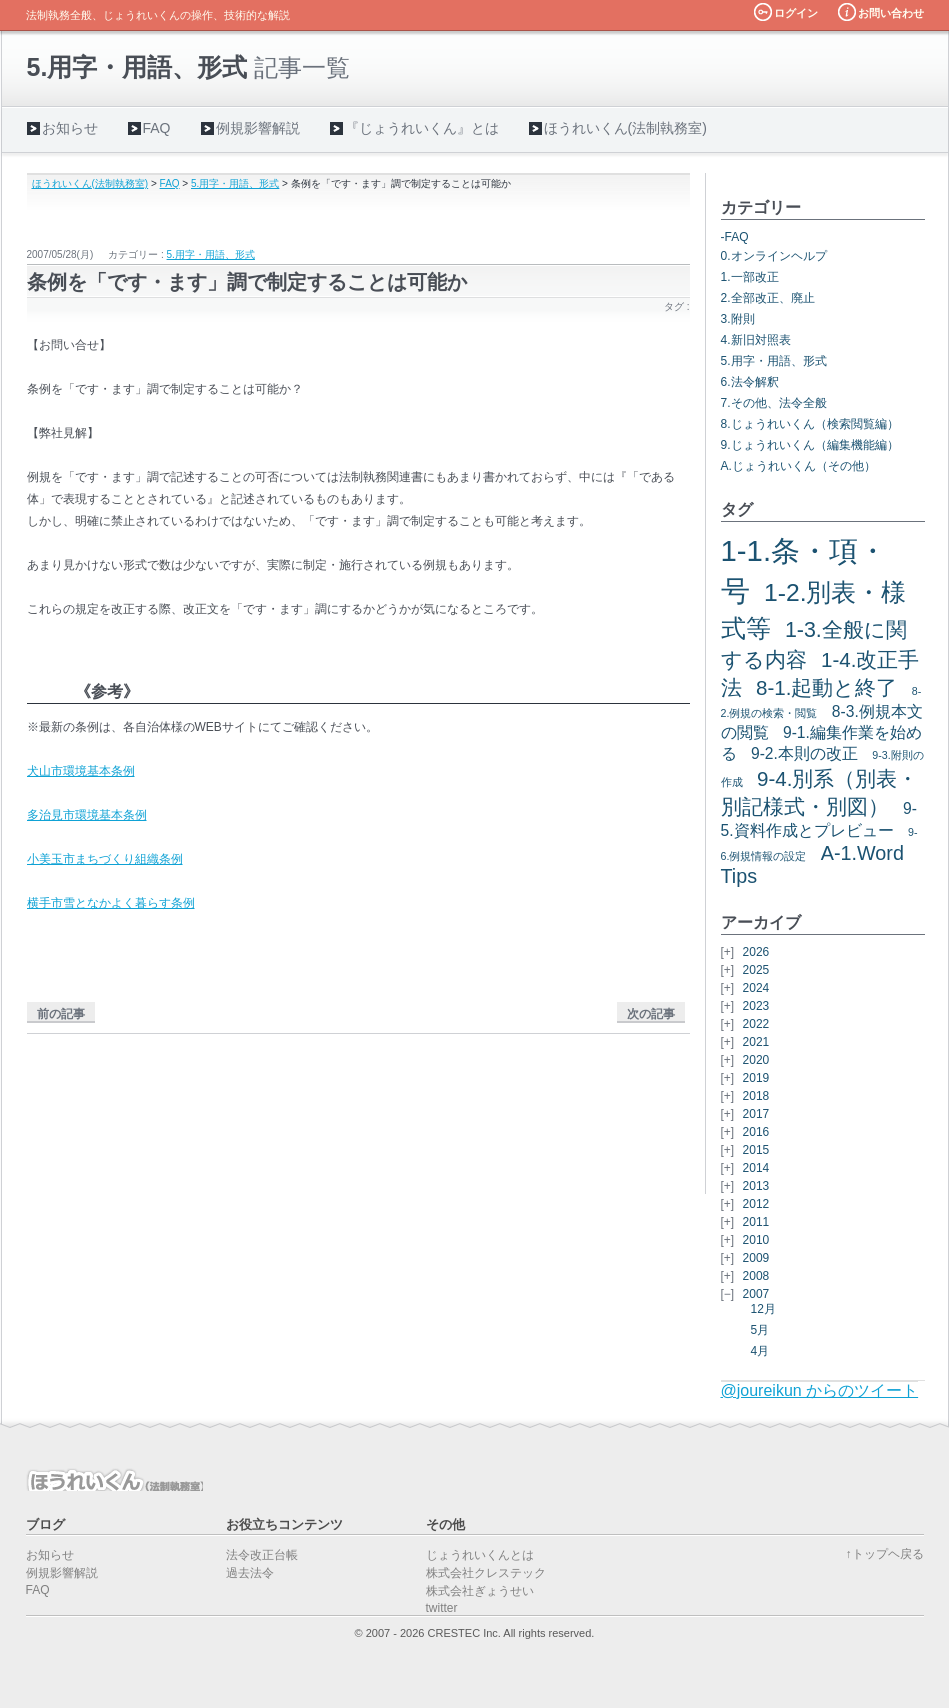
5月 (760, 1330)
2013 (756, 1186)
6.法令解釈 (750, 382)
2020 (756, 1060)
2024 (756, 988)
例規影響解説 (258, 128)
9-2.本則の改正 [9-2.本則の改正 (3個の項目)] (804, 753)
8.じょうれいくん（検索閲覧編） (810, 424)
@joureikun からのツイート (820, 1390)
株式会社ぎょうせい (480, 1591)
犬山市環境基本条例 (81, 771)
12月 (763, 1309)
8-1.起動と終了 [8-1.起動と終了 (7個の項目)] (826, 687)
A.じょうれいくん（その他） (798, 466)
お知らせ (70, 128)
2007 (756, 1294)
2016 (756, 1132)
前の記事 (61, 1014)
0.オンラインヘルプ (774, 256)
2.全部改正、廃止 (768, 298)
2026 (756, 952)
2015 (756, 1150)
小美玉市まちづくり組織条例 (105, 859)
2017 (756, 1114)
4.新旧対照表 (756, 340)
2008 (756, 1276)
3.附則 (738, 319)
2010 (756, 1240)
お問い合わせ (891, 13)
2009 (756, 1258)
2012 (756, 1204)
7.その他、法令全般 (774, 403)
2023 (756, 1006)
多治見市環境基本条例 (87, 815)
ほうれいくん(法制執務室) (625, 128)
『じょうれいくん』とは (422, 128)
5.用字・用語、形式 (235, 183)
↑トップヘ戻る (885, 1554)
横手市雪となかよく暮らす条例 (111, 903)
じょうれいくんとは (480, 1555)
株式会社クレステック (486, 1573)
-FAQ (735, 237)
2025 (756, 970)
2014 (756, 1168)
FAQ (157, 128)
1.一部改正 (750, 277)
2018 (756, 1096)
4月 (760, 1351)
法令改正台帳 (262, 1555)
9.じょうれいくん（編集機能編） (810, 445)
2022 (756, 1024)
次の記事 (651, 1014)
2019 (756, 1078)
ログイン (796, 13)
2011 (756, 1222)
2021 (756, 1042)
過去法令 (250, 1573)
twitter (442, 1608)
